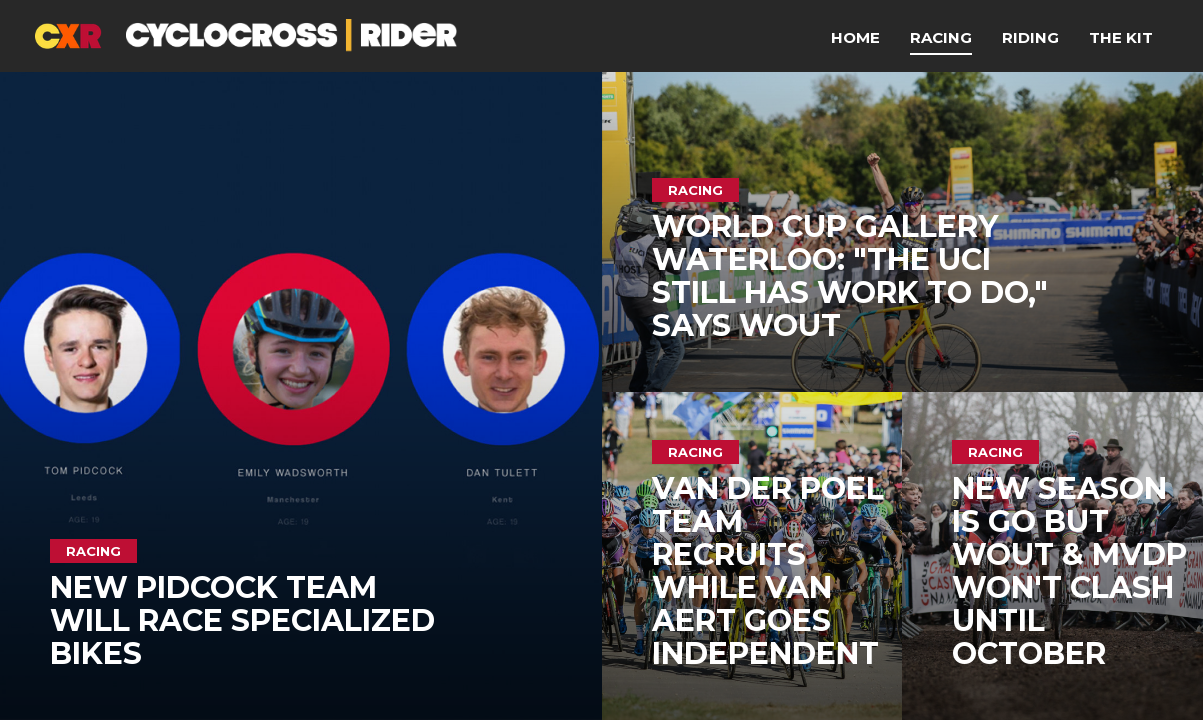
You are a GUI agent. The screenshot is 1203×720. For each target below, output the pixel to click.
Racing (941, 37)
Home (855, 37)
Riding (1030, 37)
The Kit (1121, 37)
